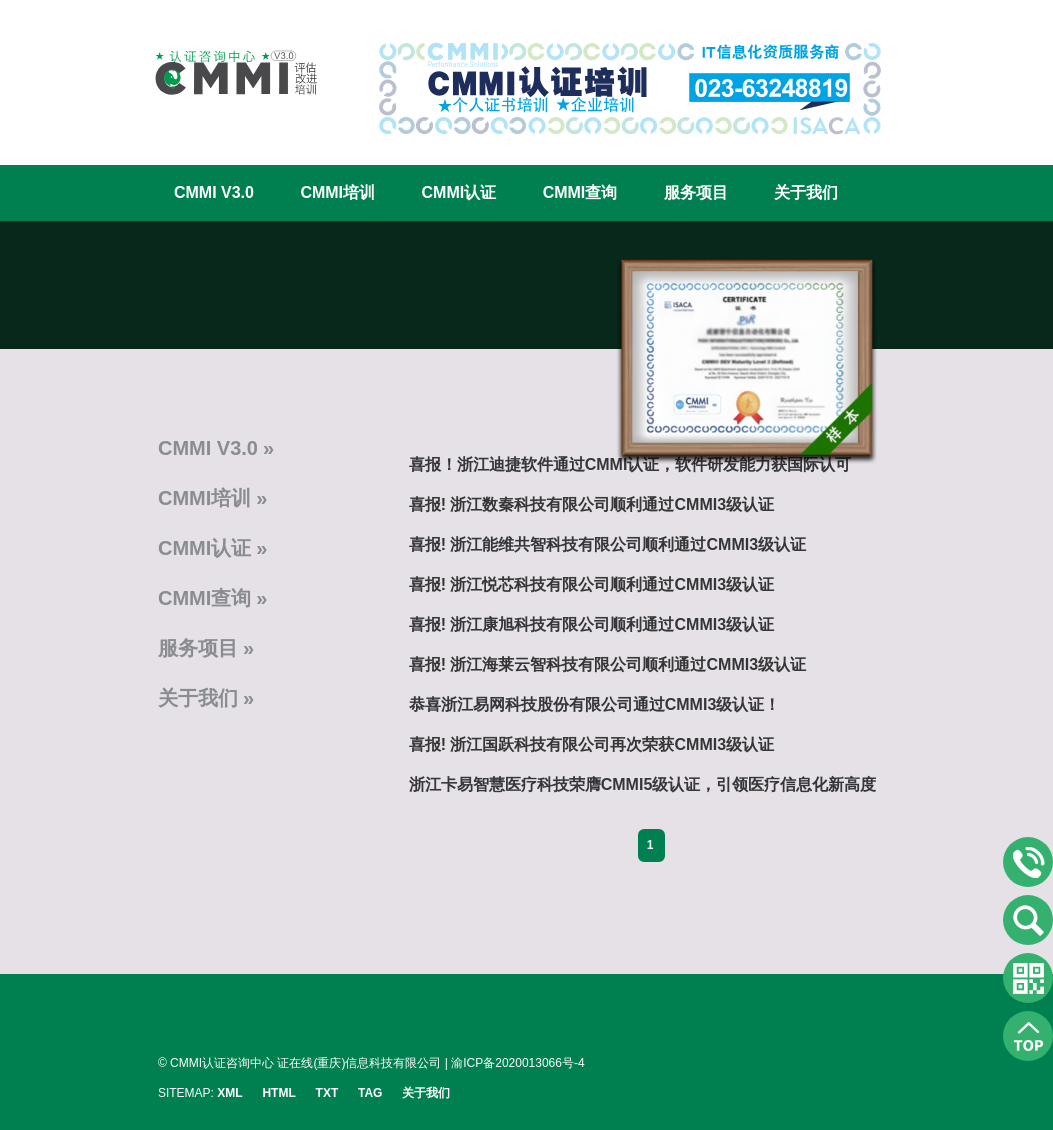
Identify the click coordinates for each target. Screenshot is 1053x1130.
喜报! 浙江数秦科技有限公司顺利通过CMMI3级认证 (591, 504)
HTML (278, 1093)
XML (229, 1093)
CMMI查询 (580, 192)
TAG (370, 1093)
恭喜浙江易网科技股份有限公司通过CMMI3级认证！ (595, 704)
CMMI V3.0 (214, 192)
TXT (327, 1093)
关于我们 (806, 192)
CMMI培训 (337, 192)
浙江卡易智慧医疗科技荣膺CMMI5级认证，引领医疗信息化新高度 (643, 784)
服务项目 (696, 192)
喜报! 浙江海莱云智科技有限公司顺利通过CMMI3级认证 (607, 664)
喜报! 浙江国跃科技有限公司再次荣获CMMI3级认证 (591, 744)
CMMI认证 (459, 192)
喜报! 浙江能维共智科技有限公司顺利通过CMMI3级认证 (607, 544)
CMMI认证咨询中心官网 (223, 72)
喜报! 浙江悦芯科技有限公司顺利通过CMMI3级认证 (591, 584)
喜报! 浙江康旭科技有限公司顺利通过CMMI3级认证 (591, 624)
